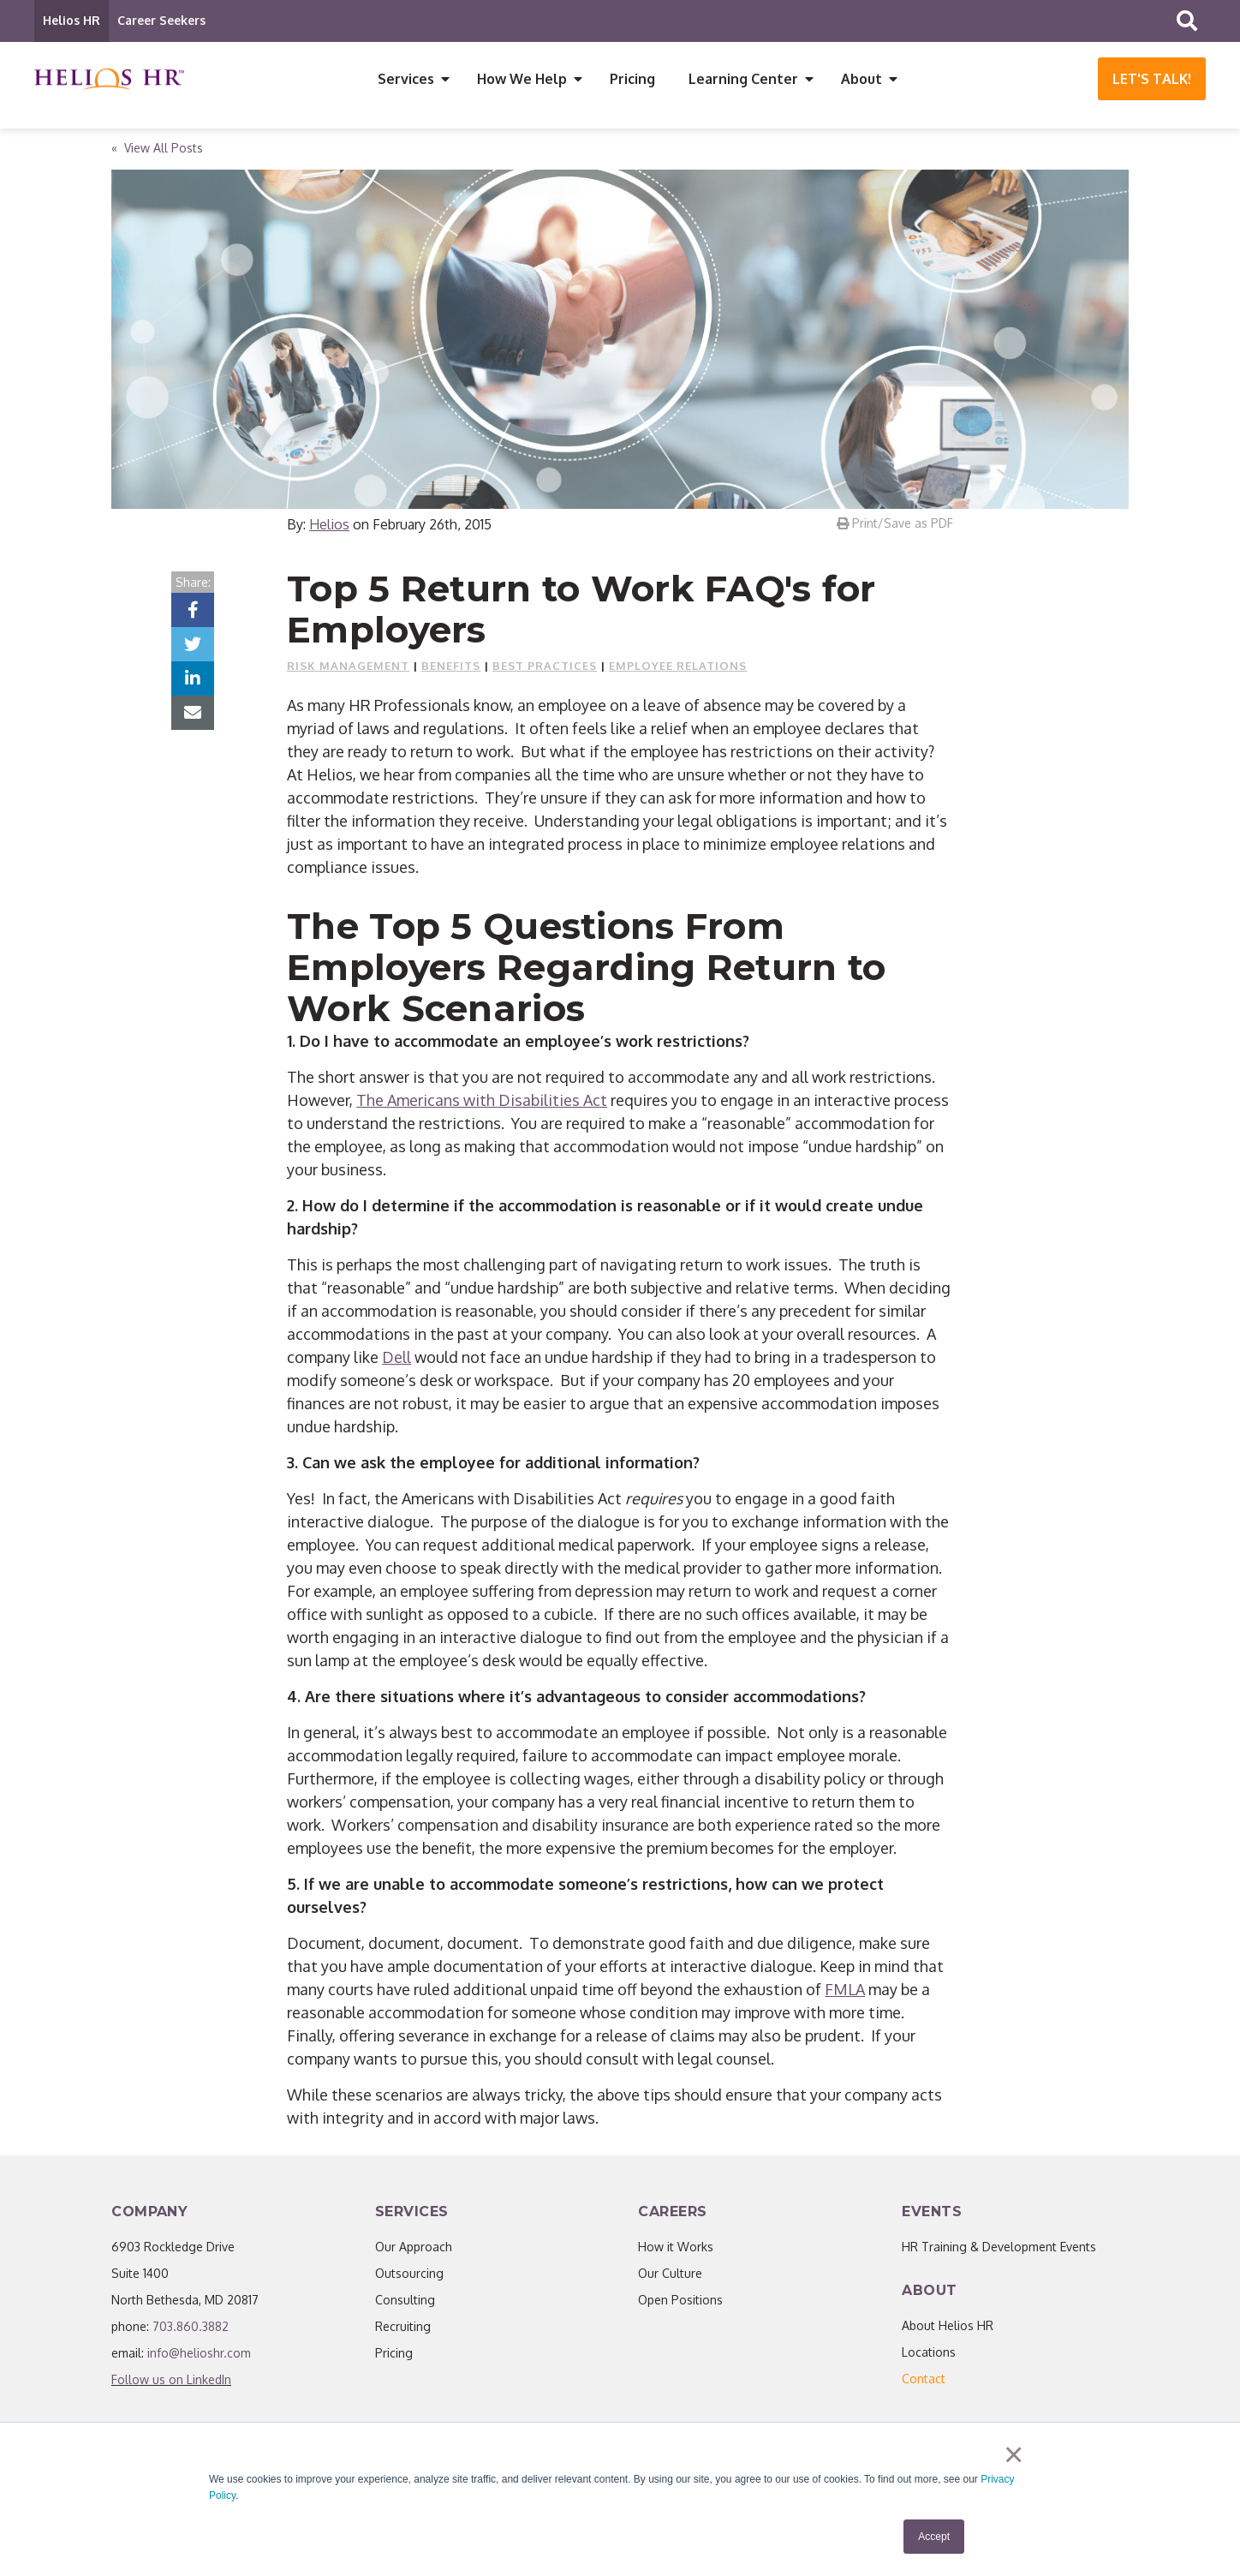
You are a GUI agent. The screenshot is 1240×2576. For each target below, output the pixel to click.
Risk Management (348, 668)
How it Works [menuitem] (675, 2249)
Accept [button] (934, 2537)
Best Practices (544, 668)
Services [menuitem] (406, 78)
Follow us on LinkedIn (171, 2382)
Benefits (450, 668)
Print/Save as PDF (895, 525)
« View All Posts (157, 150)
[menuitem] (923, 2381)
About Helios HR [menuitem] (947, 2328)
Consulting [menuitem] (405, 2302)
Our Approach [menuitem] (413, 2249)
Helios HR (71, 20)
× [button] (1013, 2457)
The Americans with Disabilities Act (481, 1102)
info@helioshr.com (199, 2355)
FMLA (845, 1991)
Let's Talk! (1151, 78)
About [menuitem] (861, 78)
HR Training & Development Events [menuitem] (999, 2249)
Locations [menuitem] (929, 2354)
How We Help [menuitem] (522, 78)
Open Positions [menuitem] (680, 2302)
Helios (329, 526)
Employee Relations (678, 668)
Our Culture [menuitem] (670, 2275)
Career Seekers (161, 20)
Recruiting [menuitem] (403, 2329)
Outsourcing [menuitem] (409, 2275)
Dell (396, 1359)
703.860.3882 (190, 2329)
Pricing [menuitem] (632, 78)
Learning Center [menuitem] (743, 78)
